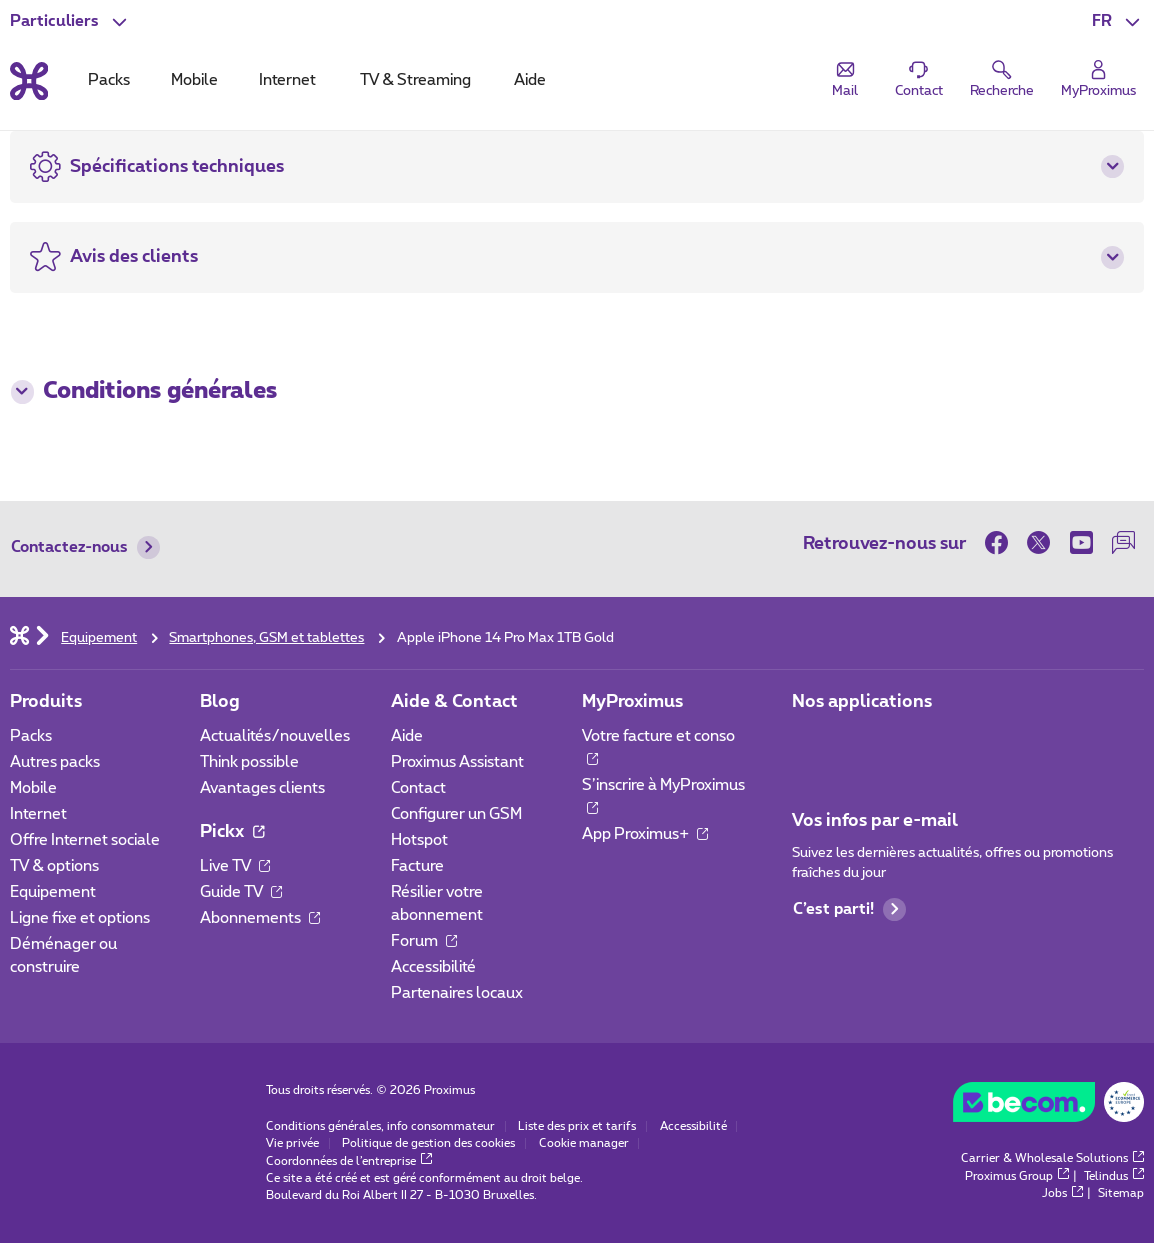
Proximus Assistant (457, 762)
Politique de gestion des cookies (428, 1143)
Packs (31, 736)
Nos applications (862, 701)
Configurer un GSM (456, 814)
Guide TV (241, 892)
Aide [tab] (530, 80)
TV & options (54, 866)
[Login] (1098, 80)
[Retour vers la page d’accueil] (29, 81)
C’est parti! (850, 909)
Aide (407, 736)
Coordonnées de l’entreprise (349, 1161)
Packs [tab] (109, 80)
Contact (418, 788)
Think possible (249, 762)
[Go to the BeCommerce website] (1049, 1107)
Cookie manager (584, 1143)
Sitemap (1121, 1193)
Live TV (235, 866)
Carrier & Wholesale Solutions (1052, 1158)
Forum (424, 941)
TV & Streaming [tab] (415, 80)
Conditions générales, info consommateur (380, 1126)
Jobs (1062, 1193)
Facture (417, 866)
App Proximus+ (645, 834)
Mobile (33, 788)
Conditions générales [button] (144, 392)
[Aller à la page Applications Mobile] (809, 742)
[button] (1118, 21)
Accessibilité (433, 967)
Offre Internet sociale (85, 840)
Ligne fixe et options (80, 918)
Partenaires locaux (457, 993)
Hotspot (419, 840)
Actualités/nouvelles (275, 736)
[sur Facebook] (1001, 542)
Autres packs (55, 762)
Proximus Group (1017, 1176)
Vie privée (292, 1143)
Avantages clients (262, 788)
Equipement (53, 892)
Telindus (1114, 1176)
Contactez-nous (86, 547)
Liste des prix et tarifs (577, 1126)
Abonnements (260, 918)
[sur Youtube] (1081, 542)
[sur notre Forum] (1123, 542)
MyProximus (632, 701)
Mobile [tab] (194, 80)
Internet (38, 814)
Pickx (232, 831)
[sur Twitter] (1039, 542)
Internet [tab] (287, 80)
